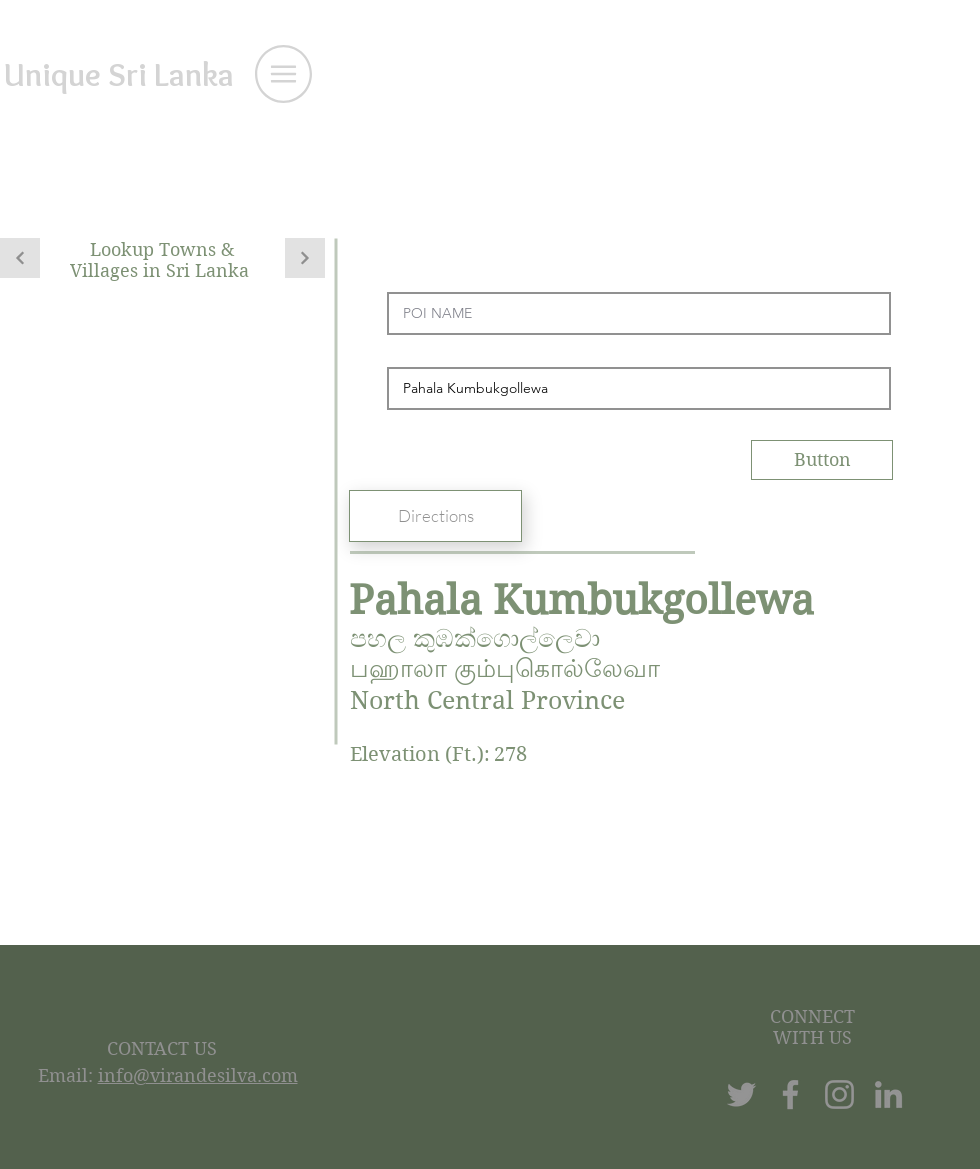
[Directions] (435, 516)
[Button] (822, 460)
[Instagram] (839, 1094)
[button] (283, 74)
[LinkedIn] (888, 1094)
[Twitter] (741, 1094)
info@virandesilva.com (198, 1075)
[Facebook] (790, 1094)
